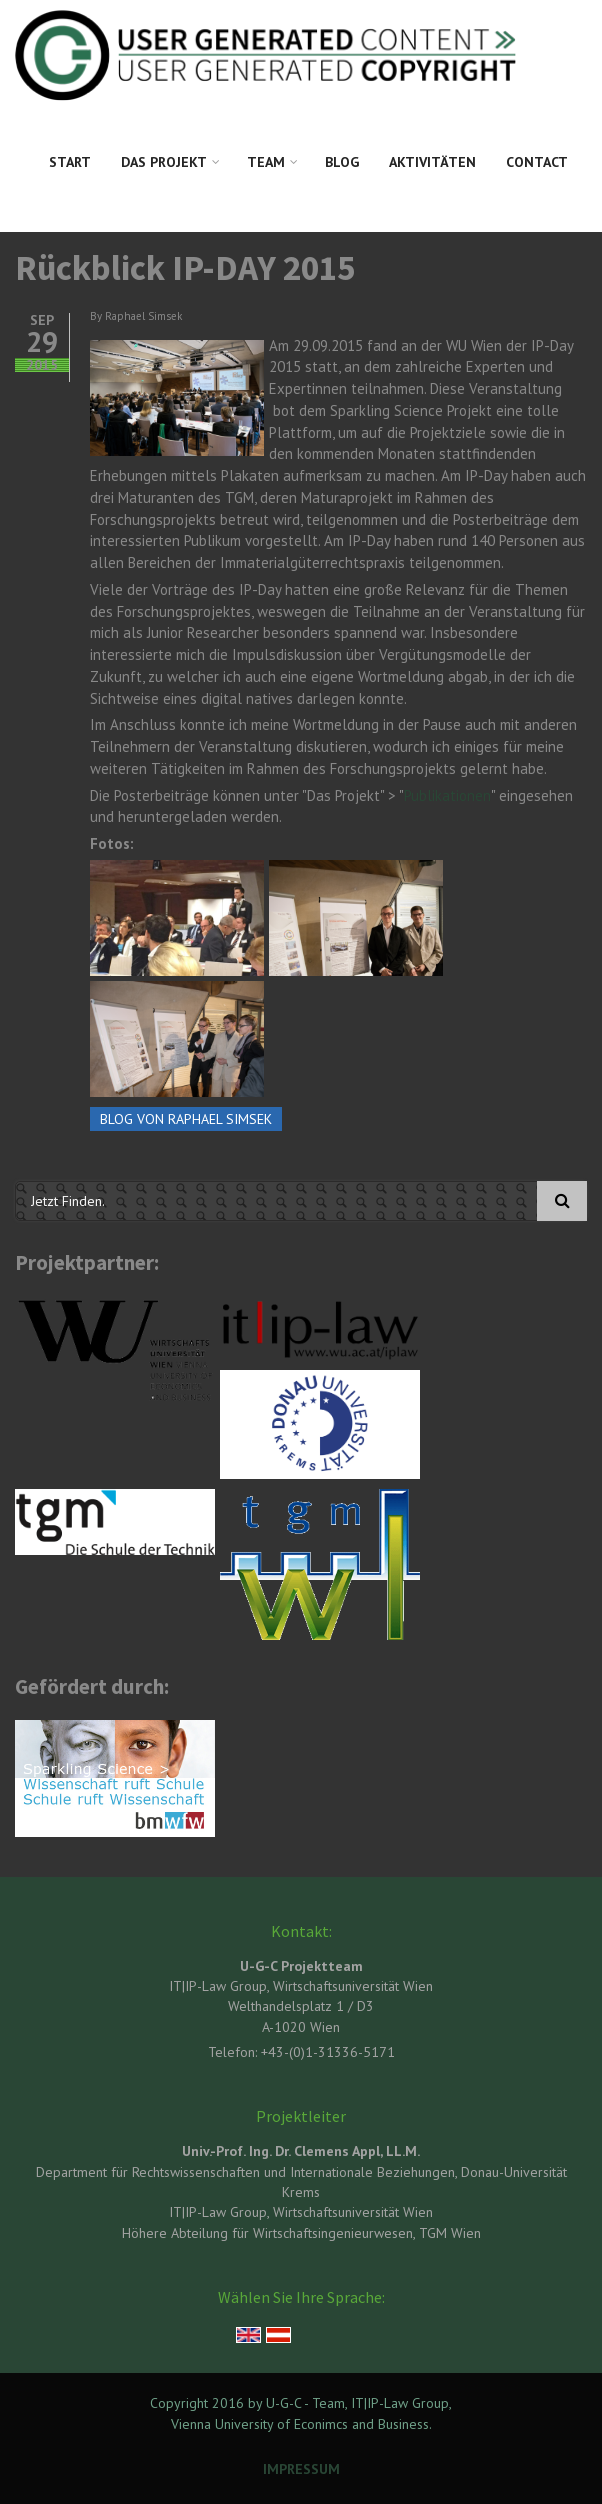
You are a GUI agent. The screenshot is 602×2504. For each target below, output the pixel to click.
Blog (342, 162)
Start (70, 162)
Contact (537, 162)
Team (266, 162)
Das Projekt (164, 162)
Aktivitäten (432, 162)
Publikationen (447, 795)
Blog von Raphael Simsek (186, 1119)
